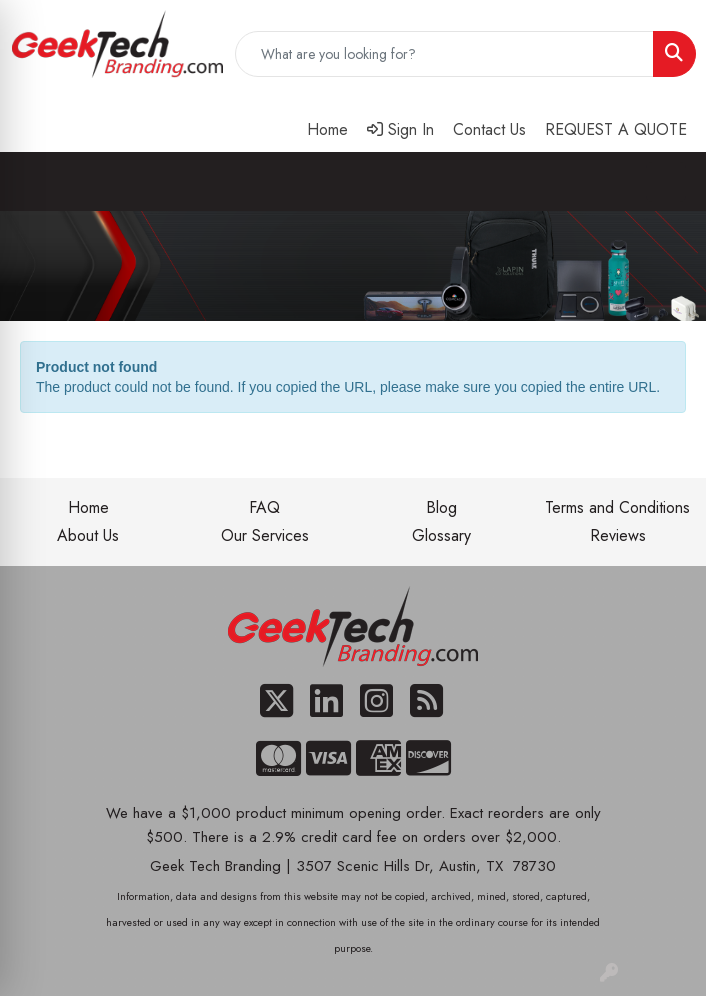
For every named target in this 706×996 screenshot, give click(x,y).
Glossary (441, 535)
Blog (441, 507)
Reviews (618, 535)
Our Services (265, 535)
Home (88, 507)
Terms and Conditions (617, 507)
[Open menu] (666, 182)
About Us (88, 535)
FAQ (264, 507)
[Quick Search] (444, 54)
